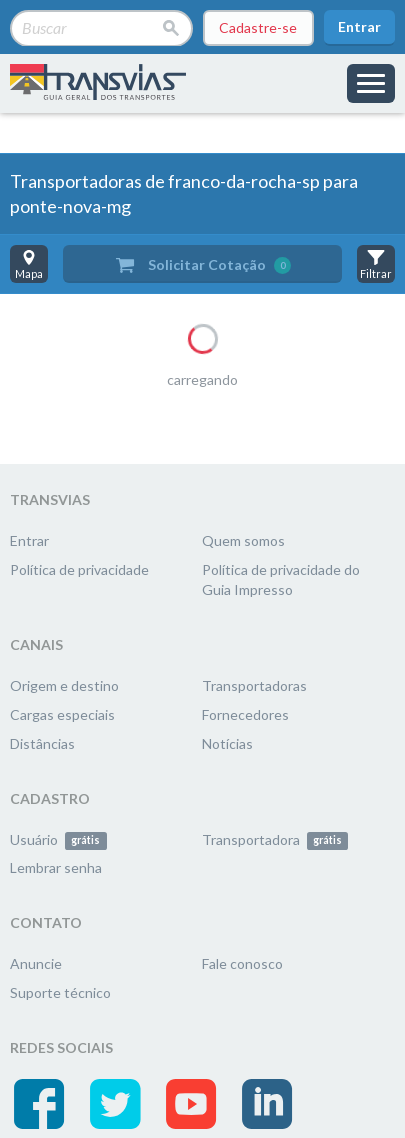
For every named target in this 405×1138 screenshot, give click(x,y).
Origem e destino (64, 685)
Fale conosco (242, 963)
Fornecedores (245, 714)
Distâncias (42, 743)
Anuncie (36, 963)
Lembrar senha (56, 867)
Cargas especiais (62, 714)
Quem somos (243, 540)
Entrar (359, 26)
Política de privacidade (79, 569)
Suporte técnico (60, 992)
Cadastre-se (258, 27)
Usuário (58, 839)
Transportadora (275, 839)
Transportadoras (254, 685)
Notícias (227, 743)
